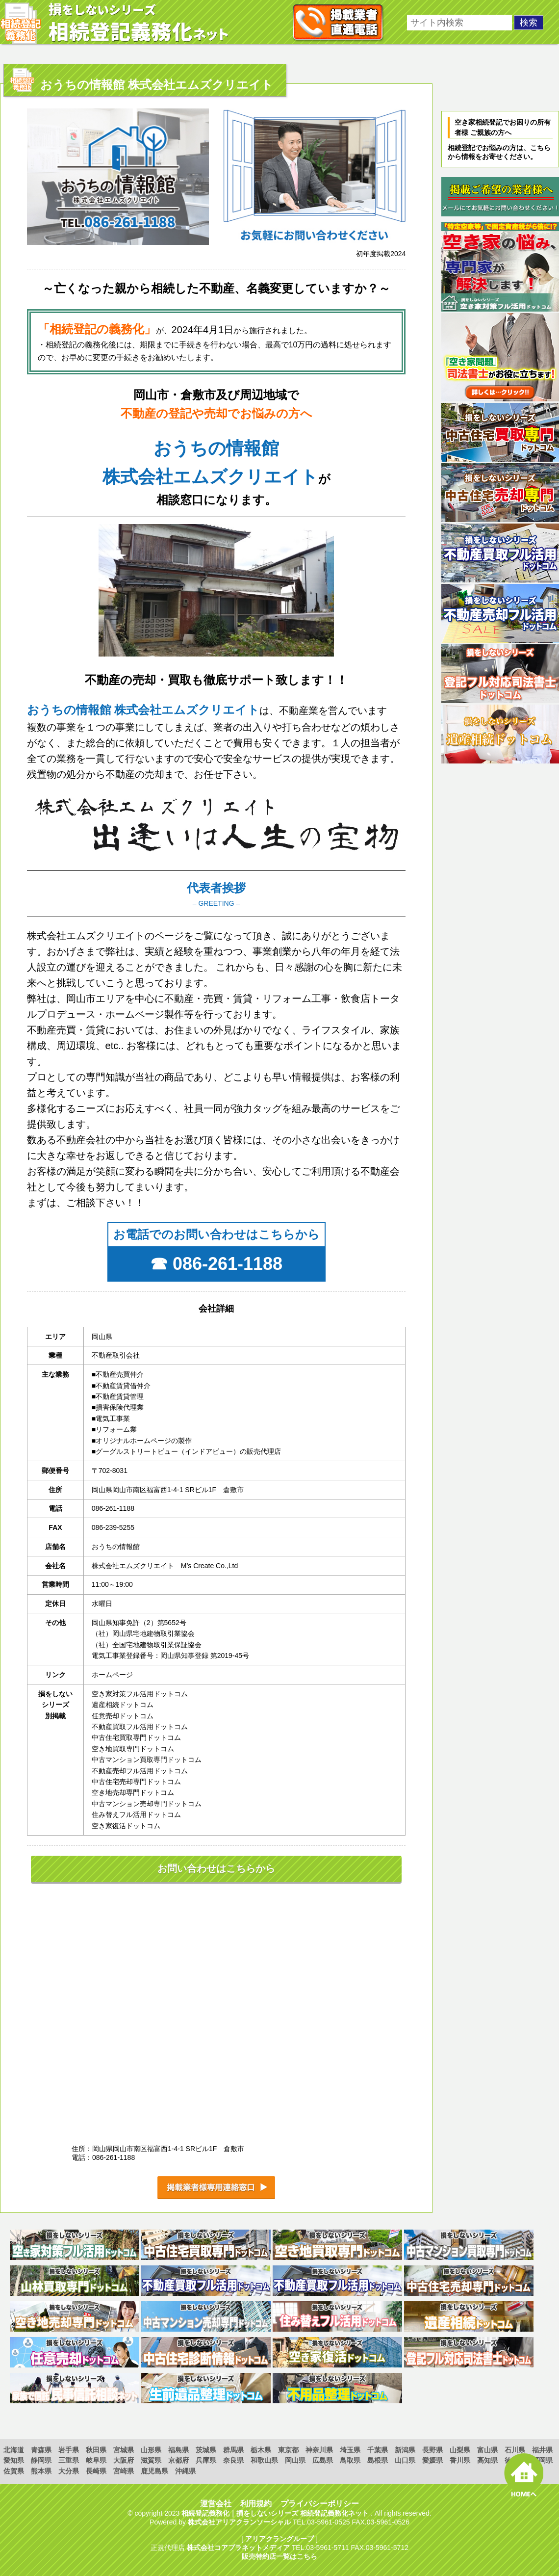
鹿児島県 (154, 2471)
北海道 (13, 2450)
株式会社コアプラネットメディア (238, 2547)
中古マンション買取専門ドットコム (147, 1759)
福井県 (542, 2450)
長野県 (432, 2450)
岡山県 (295, 2460)
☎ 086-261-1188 (216, 1264)
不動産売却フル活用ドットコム (140, 1771)
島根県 (377, 2460)
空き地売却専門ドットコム (133, 1792)
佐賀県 (13, 2471)
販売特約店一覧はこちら (279, 2556)
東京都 (288, 2450)
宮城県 (123, 2450)
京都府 (178, 2460)
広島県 (322, 2460)
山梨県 (460, 2450)
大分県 (68, 2471)
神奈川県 (319, 2450)
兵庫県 (206, 2460)
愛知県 (13, 2460)
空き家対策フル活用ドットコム (140, 1694)
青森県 (41, 2450)
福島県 (178, 2450)
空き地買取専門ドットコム (133, 1749)
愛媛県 (432, 2460)
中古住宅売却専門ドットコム (136, 1782)
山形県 (151, 2450)
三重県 (68, 2460)
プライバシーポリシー (319, 2503)
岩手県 (68, 2450)
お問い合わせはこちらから (216, 1868)
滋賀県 (151, 2460)
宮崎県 (123, 2471)
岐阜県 (96, 2460)
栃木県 (261, 2450)
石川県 (515, 2450)
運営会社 (215, 2503)
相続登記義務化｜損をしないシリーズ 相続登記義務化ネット (275, 2513)
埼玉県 (350, 2450)
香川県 (460, 2460)
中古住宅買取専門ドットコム (136, 1737)
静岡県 (41, 2460)
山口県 (405, 2460)
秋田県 (96, 2450)
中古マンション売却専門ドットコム (147, 1804)
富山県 (487, 2450)
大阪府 (123, 2460)
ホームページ (112, 1675)
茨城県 (206, 2450)
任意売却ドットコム (122, 1716)
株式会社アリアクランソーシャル (239, 2522)
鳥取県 (350, 2460)
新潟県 (405, 2450)
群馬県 (233, 2450)
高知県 (487, 2460)
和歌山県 (264, 2460)
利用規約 (256, 2503)
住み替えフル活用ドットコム (136, 1814)
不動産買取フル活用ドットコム (140, 1727)
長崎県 (96, 2471)
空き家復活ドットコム (126, 1826)
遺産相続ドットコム (122, 1705)
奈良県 (233, 2460)
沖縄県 (185, 2471)
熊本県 (41, 2471)
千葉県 (377, 2450)
